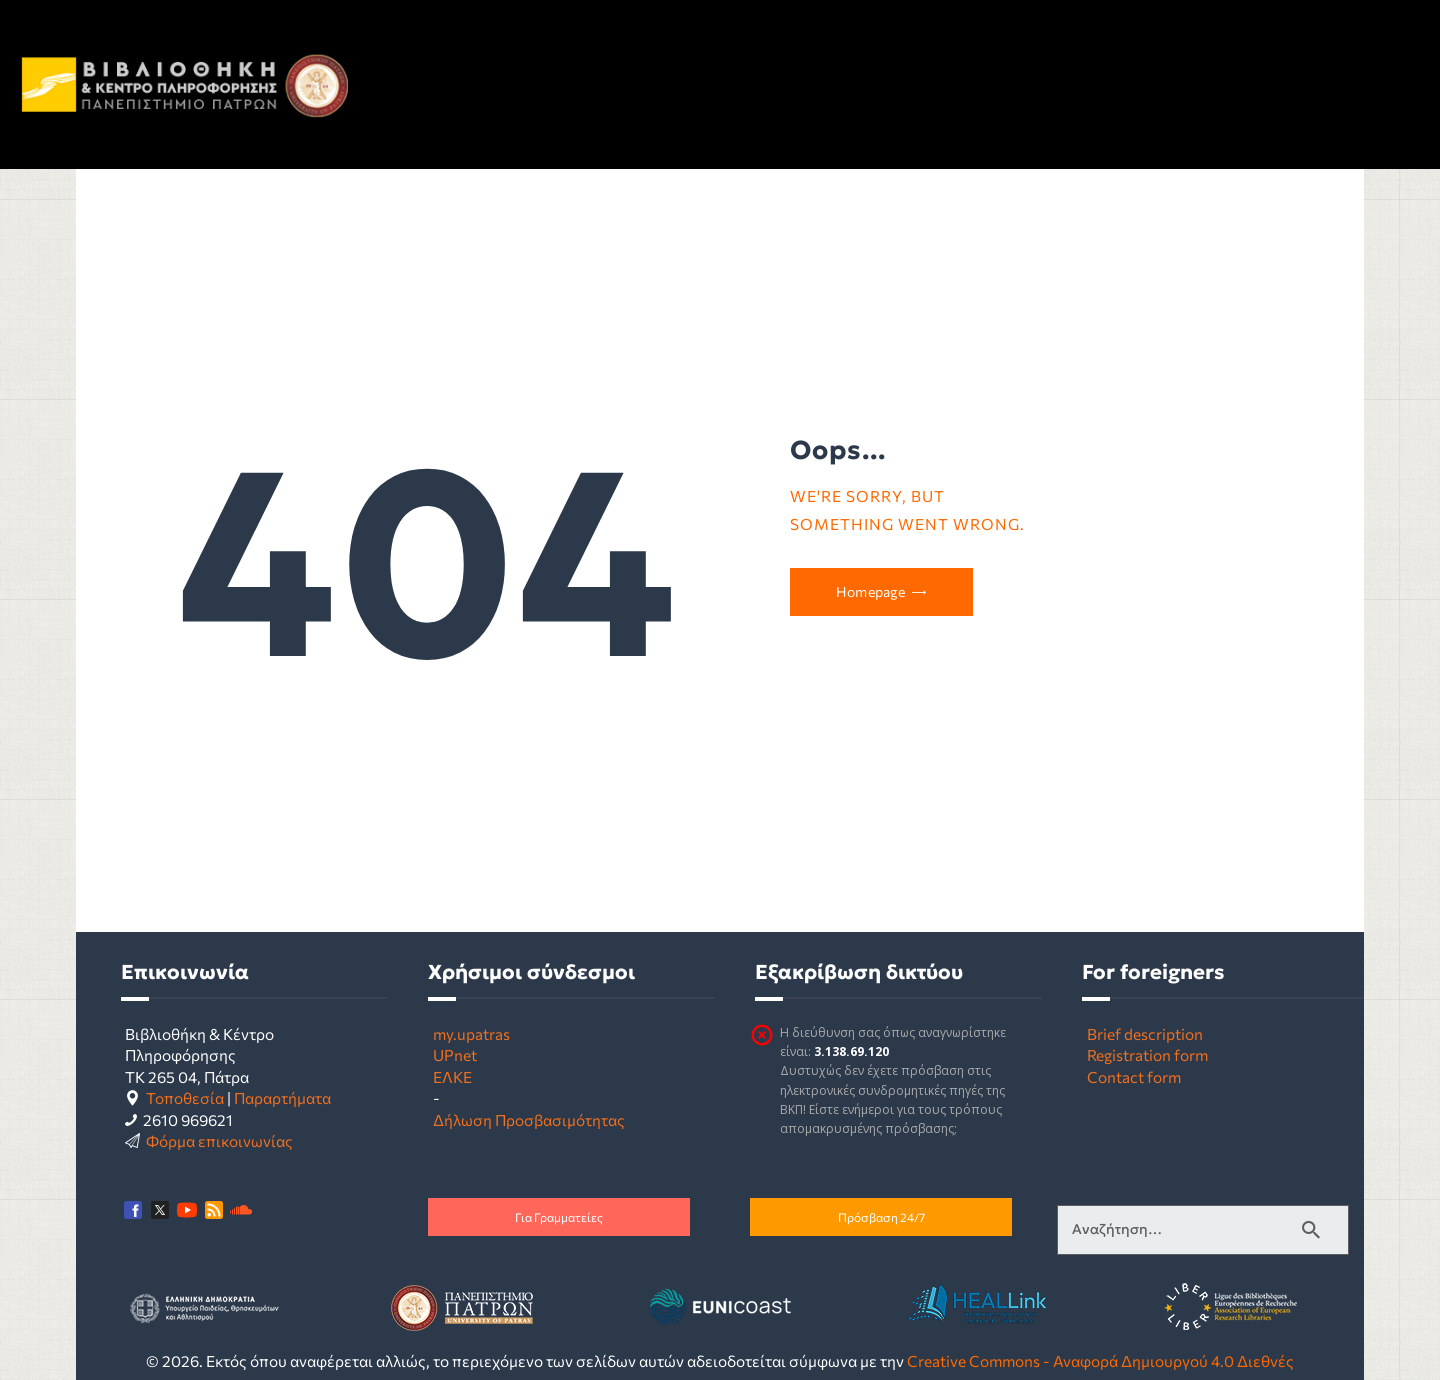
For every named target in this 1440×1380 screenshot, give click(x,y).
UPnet (455, 1054)
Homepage (870, 591)
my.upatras (471, 1033)
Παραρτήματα (282, 1097)
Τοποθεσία (185, 1097)
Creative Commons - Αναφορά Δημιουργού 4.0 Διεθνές (1100, 1360)
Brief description (1145, 1033)
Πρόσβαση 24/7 (881, 1217)
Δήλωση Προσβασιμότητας (529, 1119)
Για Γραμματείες (559, 1217)
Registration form (1147, 1054)
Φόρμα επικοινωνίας (219, 1140)
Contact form (1134, 1076)
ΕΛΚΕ (452, 1076)
